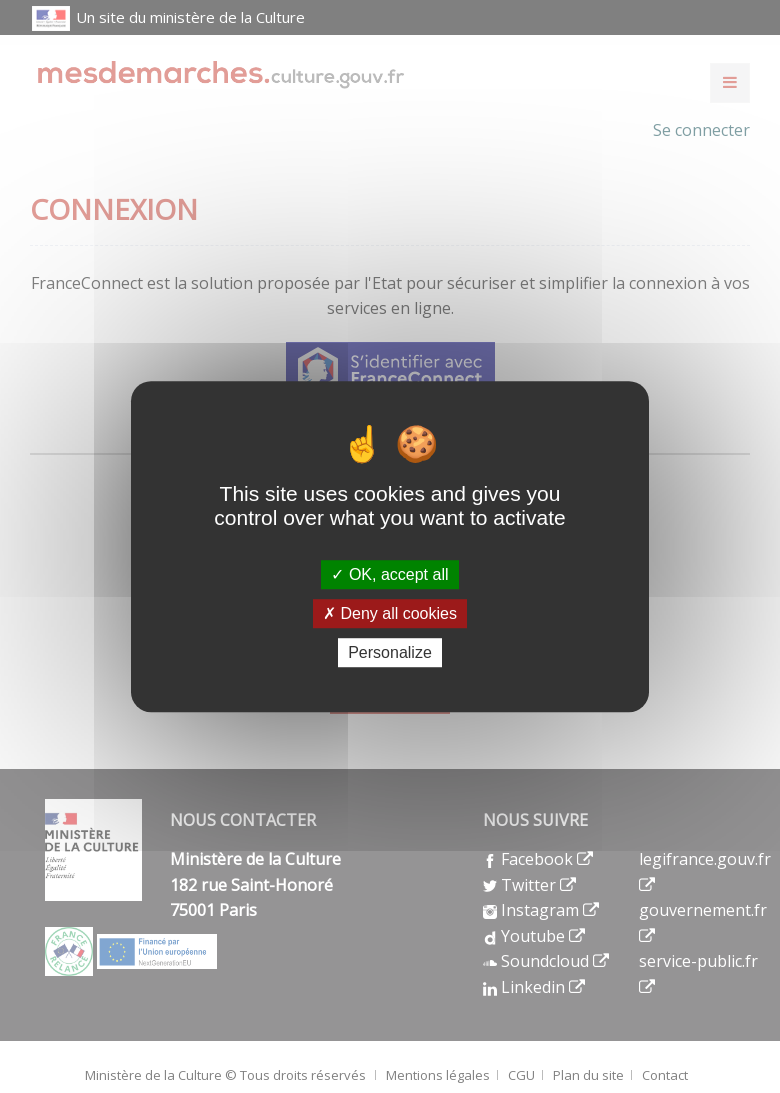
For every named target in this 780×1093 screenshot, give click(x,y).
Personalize (390, 652)
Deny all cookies (390, 613)
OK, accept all (389, 574)
